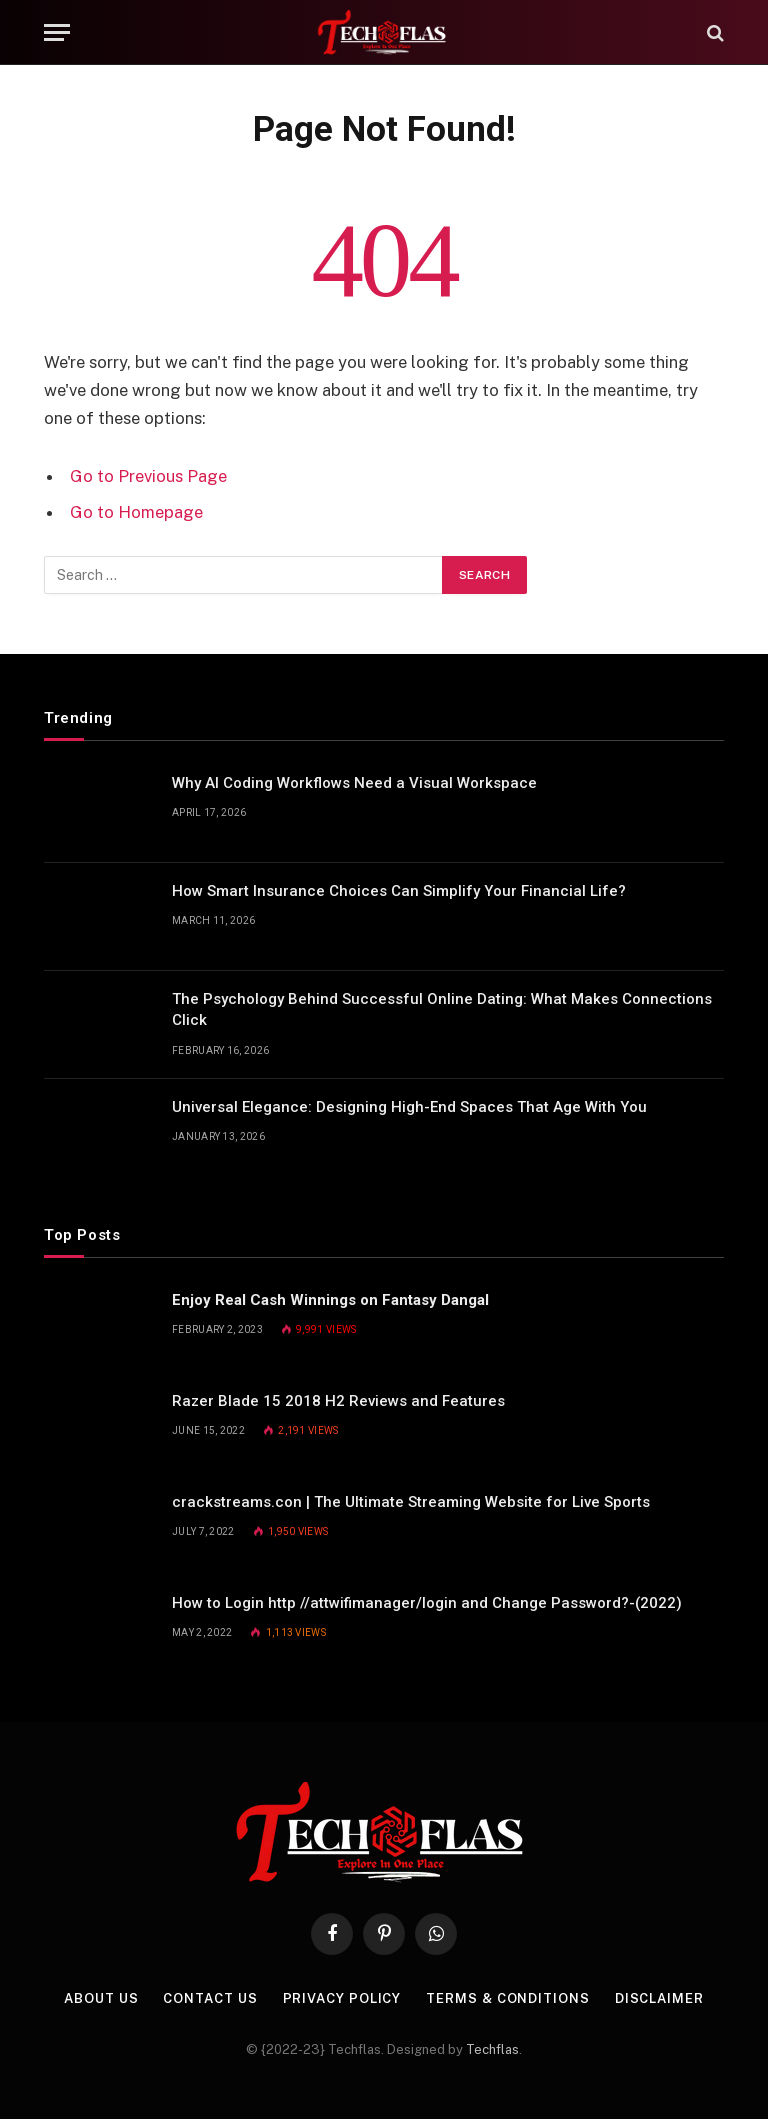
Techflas (492, 2049)
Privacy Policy (342, 1998)
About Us (101, 1998)
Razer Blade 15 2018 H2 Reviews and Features (338, 1401)
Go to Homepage (136, 512)
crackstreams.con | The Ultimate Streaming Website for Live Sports (411, 1502)
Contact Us (210, 1998)
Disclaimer (659, 1998)
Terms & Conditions (507, 1998)
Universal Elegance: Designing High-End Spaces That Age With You (409, 1107)
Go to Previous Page (148, 476)
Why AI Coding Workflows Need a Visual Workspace (354, 783)
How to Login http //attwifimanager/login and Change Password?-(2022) (427, 1603)
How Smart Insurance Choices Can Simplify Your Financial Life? (399, 891)
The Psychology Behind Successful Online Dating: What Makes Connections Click (442, 1009)
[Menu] (57, 32)
